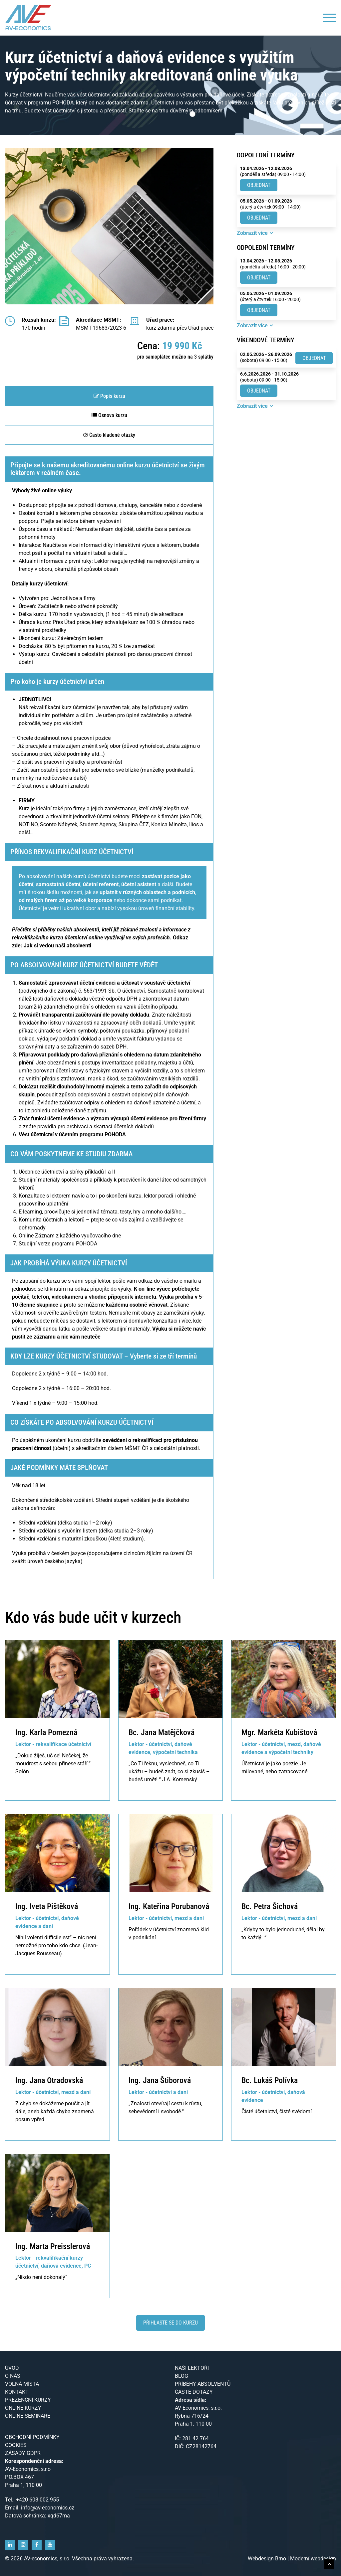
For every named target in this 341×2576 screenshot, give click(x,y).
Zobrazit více (252, 233)
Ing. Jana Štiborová (160, 2080)
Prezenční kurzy (28, 2400)
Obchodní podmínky (32, 2437)
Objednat (258, 185)
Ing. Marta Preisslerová (52, 2246)
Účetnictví (252, 1763)
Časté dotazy (194, 2392)
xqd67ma (59, 2515)
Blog (181, 2376)
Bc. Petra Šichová (269, 1906)
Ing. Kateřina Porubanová (169, 1906)
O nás (12, 2376)
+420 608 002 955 (37, 2499)
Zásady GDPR (23, 2453)
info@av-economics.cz (47, 2507)
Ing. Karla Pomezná (46, 1732)
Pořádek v (141, 1929)
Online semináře (27, 2416)
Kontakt (17, 2392)
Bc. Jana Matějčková (161, 1732)
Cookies (16, 2445)
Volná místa (22, 2384)
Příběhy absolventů (202, 2384)
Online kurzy (23, 2408)
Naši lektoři (192, 2368)
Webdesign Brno (267, 2558)
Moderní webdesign (313, 2558)
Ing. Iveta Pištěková (46, 1906)
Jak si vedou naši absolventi (57, 945)
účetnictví (164, 1929)
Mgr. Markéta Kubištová (279, 1732)
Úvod (12, 2368)
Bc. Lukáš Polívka (269, 2080)
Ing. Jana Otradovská (49, 2080)
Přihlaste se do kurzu (170, 2323)
